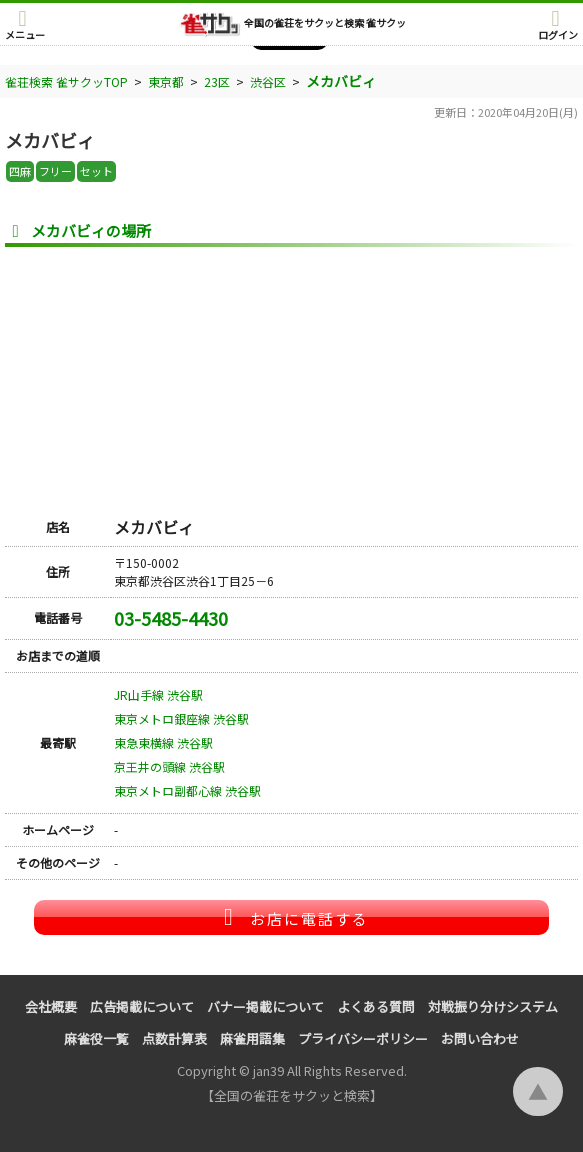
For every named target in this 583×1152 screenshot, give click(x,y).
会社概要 (51, 1006)
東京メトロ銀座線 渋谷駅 (181, 718)
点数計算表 (174, 1038)
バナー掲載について (265, 1006)
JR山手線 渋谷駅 (158, 694)
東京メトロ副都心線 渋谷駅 (187, 790)
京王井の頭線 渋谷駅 (169, 766)
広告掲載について (142, 1006)
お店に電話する (292, 917)
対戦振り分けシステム (493, 1006)
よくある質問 (376, 1006)
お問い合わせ (480, 1038)
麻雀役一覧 (96, 1038)
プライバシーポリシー (363, 1038)
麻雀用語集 (252, 1038)
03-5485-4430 (171, 618)
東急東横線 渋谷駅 (163, 742)
